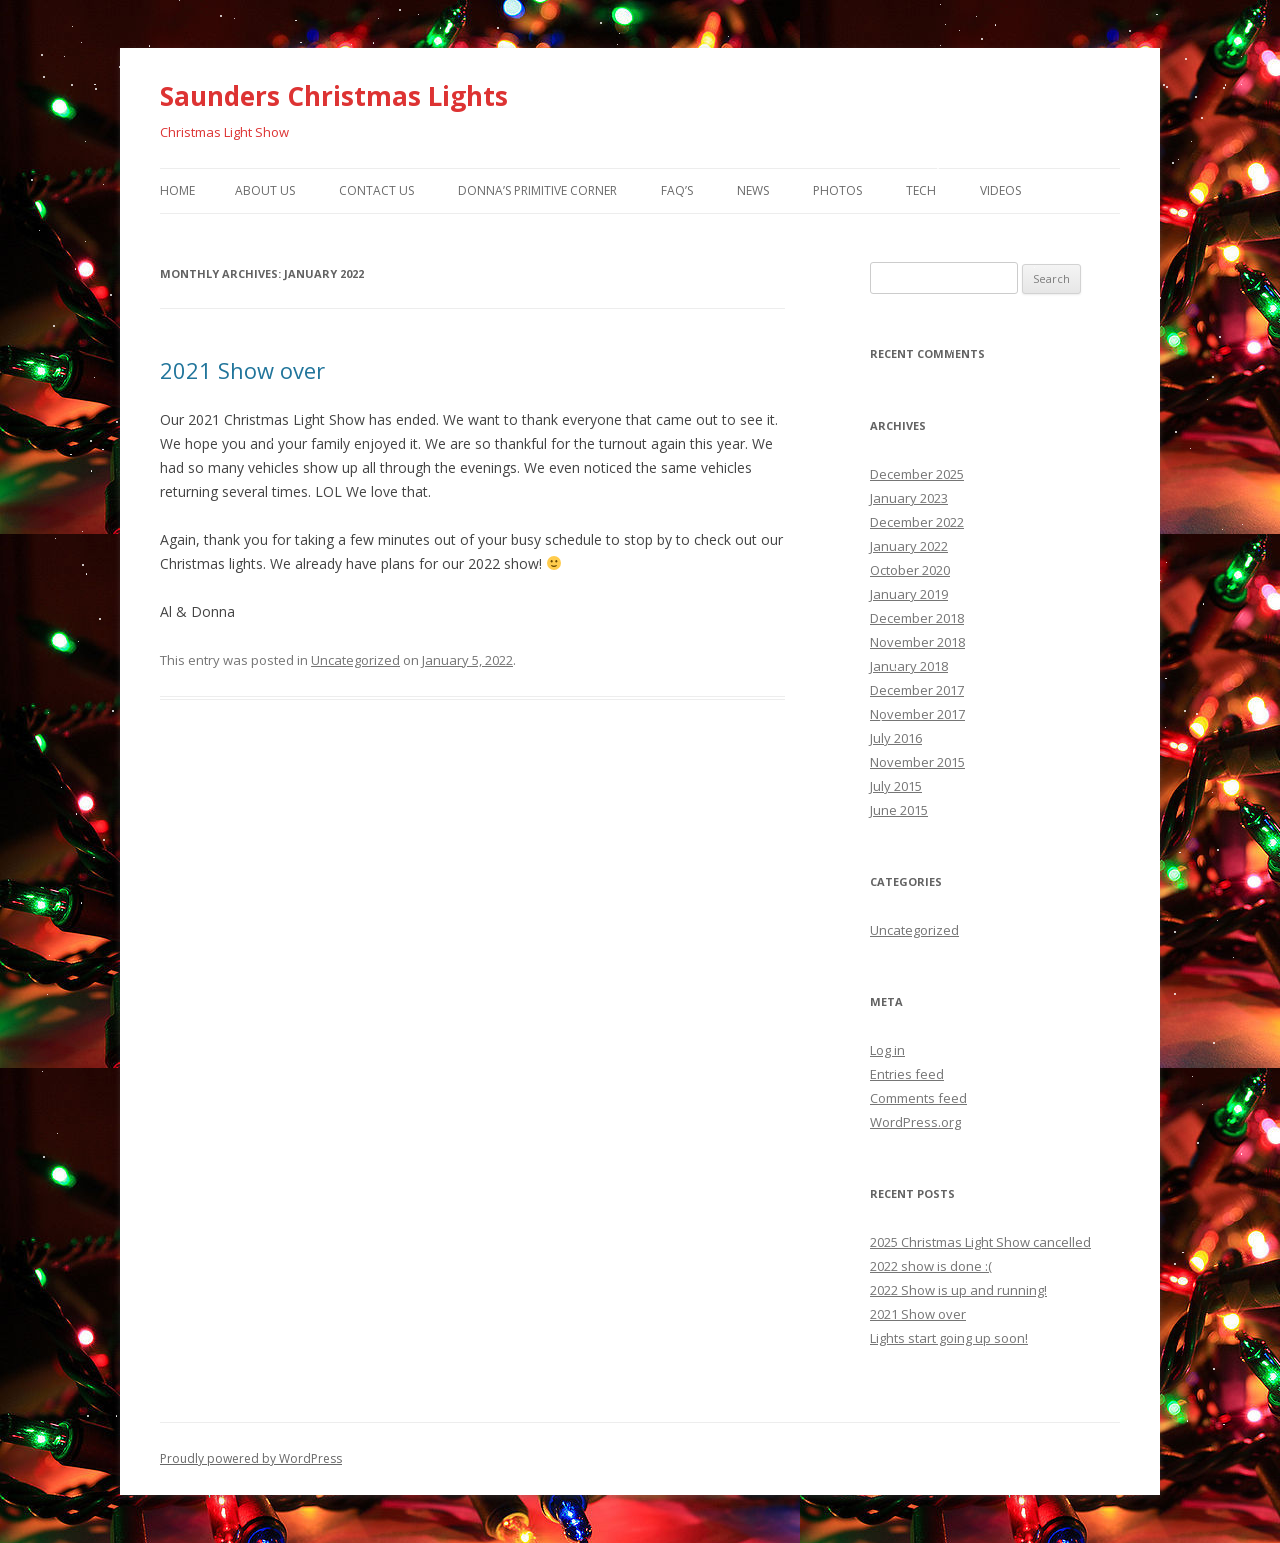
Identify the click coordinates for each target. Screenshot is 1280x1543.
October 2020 (910, 570)
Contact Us (376, 190)
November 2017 (917, 714)
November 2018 (917, 642)
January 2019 (909, 594)
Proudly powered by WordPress (251, 1458)
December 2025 (917, 474)
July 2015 (896, 786)
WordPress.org (915, 1122)
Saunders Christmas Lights (334, 96)
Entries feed (907, 1074)
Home (177, 190)
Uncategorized (355, 660)
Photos (837, 190)
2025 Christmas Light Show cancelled (980, 1242)
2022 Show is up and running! (958, 1290)
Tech (921, 190)
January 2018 (909, 666)
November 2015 (917, 762)
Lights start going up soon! (949, 1338)
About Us (265, 190)
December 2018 (917, 618)
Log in (887, 1050)
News (753, 190)
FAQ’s (677, 190)
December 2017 (917, 690)
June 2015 (899, 810)
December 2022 (917, 522)
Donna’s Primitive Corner (537, 190)
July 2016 (896, 738)
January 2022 (909, 546)
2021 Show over (242, 370)
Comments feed (918, 1098)
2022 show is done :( (931, 1266)
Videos (1000, 190)
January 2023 (909, 498)
